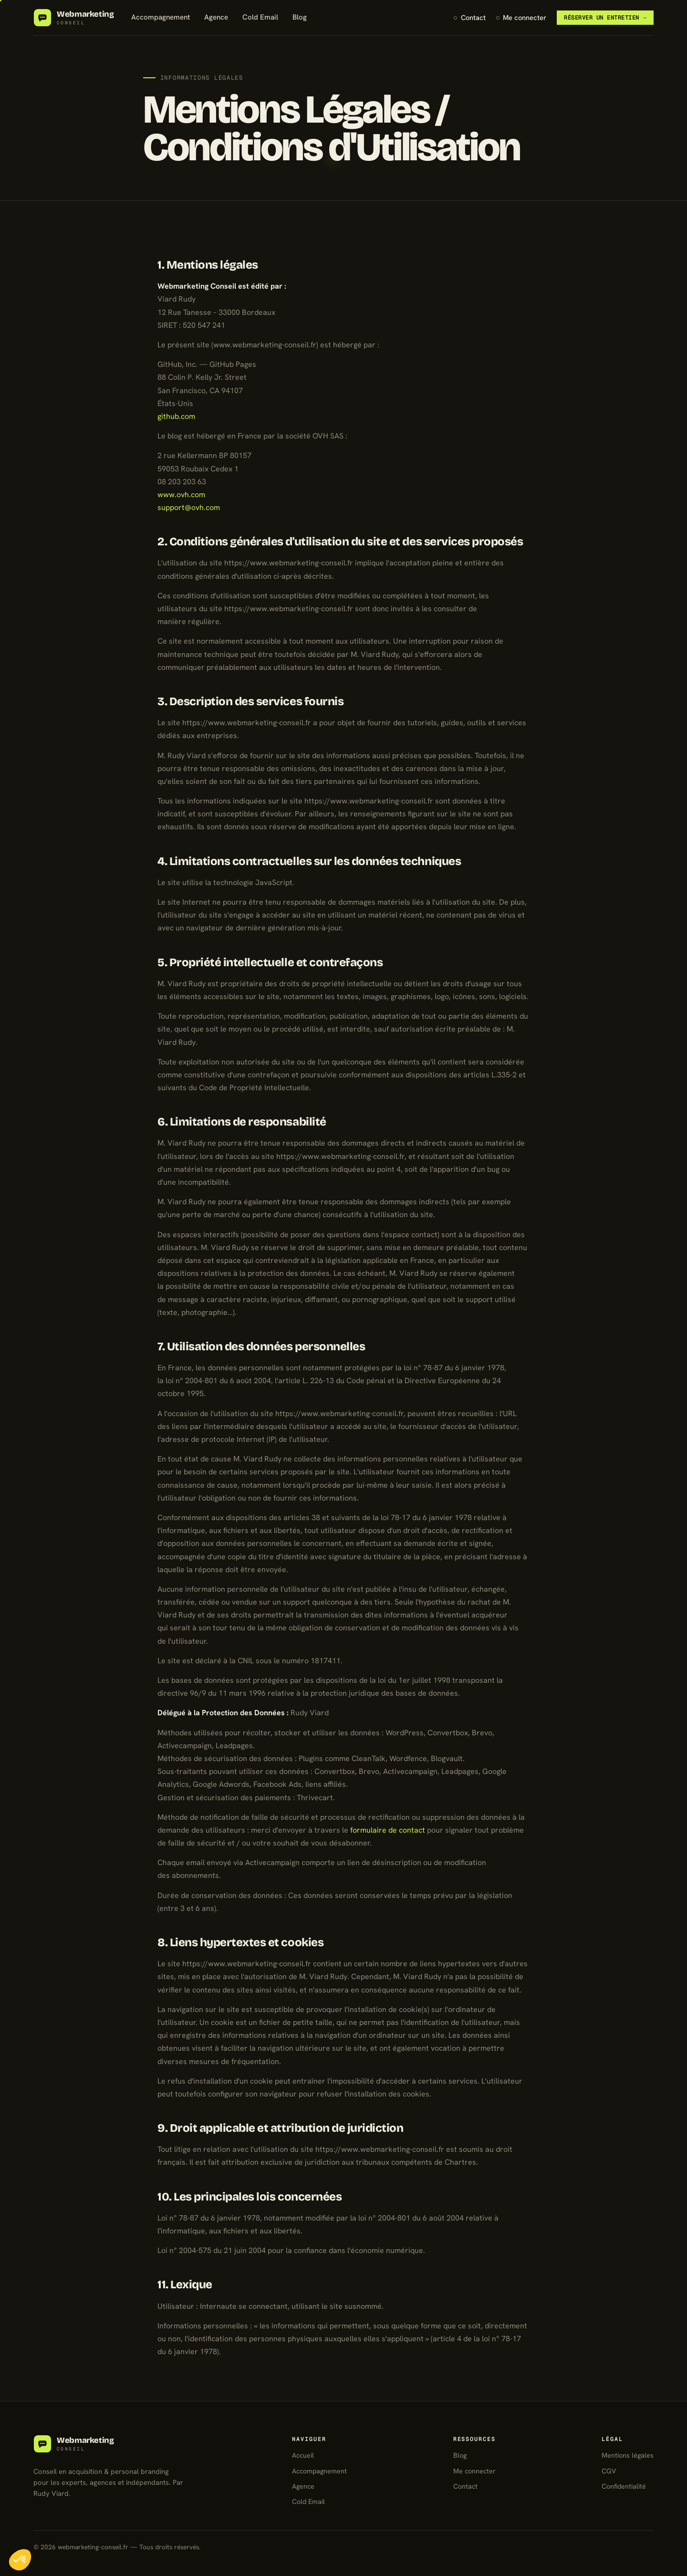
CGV (609, 2471)
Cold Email (260, 17)
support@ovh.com (188, 507)
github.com (176, 416)
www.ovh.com (181, 495)
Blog (299, 17)
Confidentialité (624, 2486)
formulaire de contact (387, 1830)
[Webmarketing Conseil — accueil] (73, 18)
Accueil (303, 2455)
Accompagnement (160, 17)
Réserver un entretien (605, 17)
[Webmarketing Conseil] (73, 2444)
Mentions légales (628, 2455)
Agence (216, 17)
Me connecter (524, 17)
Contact (473, 17)
